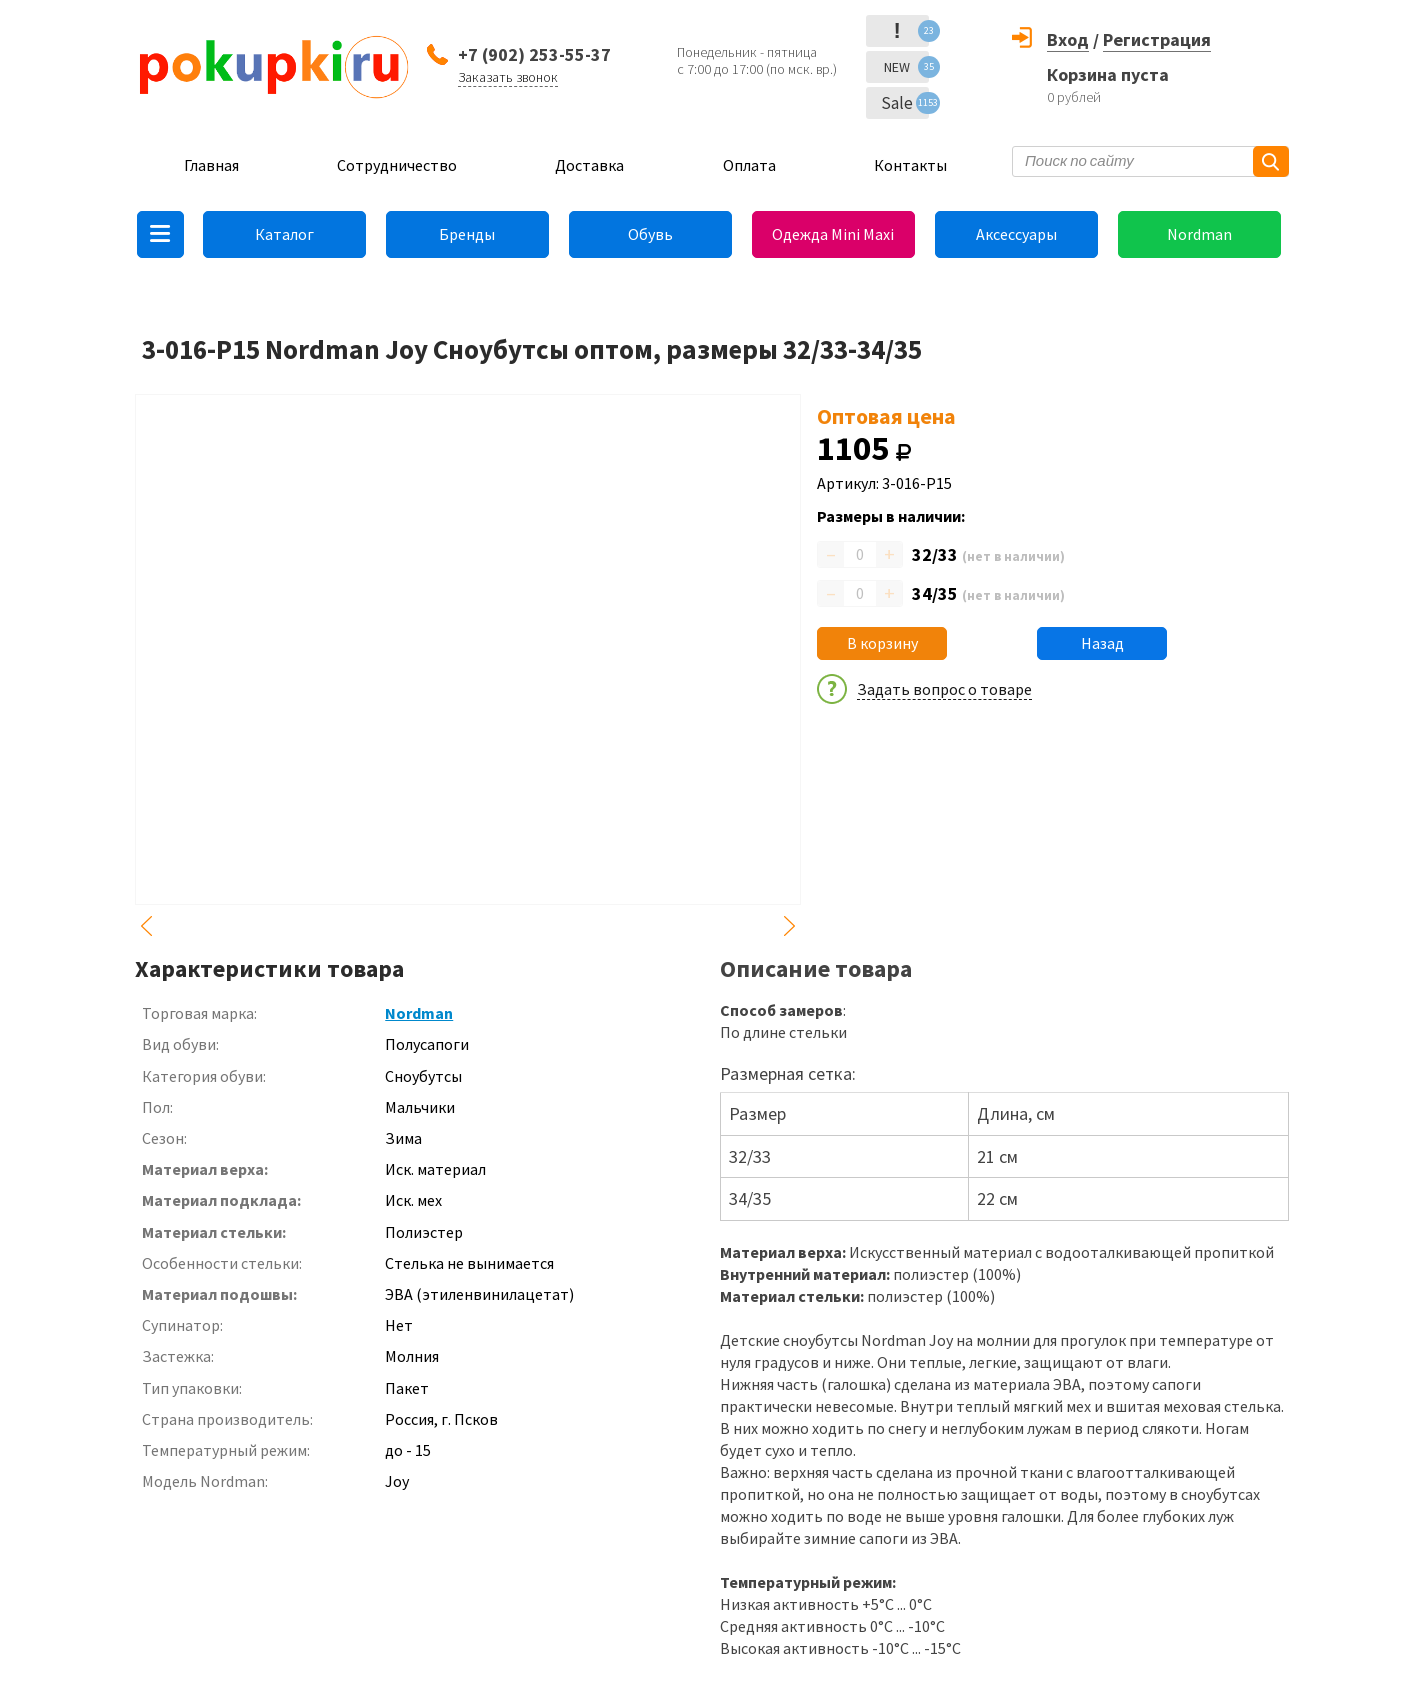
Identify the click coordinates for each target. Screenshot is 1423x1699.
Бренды (467, 234)
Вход (1068, 39)
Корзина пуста (1108, 74)
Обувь (650, 234)
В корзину (882, 643)
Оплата (749, 165)
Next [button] (789, 926)
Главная (211, 165)
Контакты (910, 165)
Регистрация (1157, 39)
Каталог (284, 234)
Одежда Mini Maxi (833, 234)
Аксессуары (1016, 234)
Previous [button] (147, 926)
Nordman (1199, 234)
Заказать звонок (508, 77)
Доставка (589, 165)
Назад (1102, 643)
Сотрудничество (397, 165)
